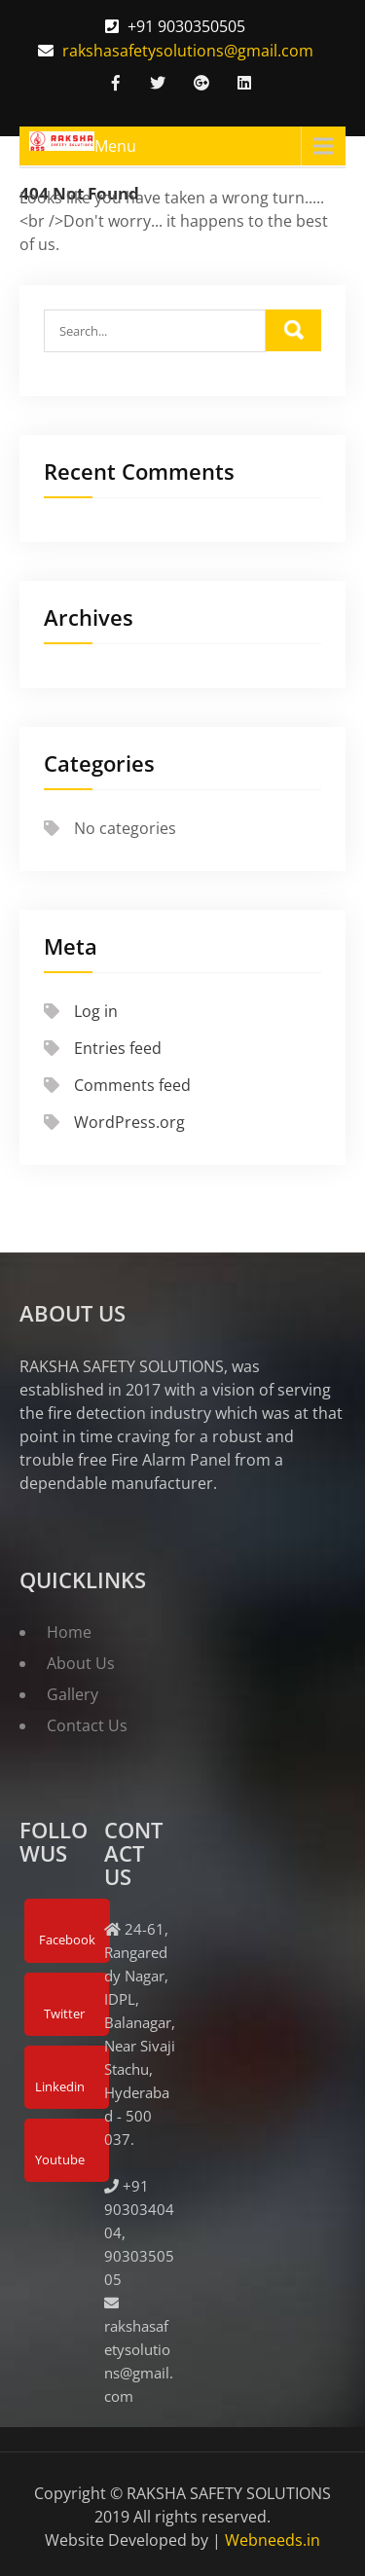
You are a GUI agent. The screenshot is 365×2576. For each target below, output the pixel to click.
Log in (96, 1011)
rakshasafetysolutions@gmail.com (187, 50)
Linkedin (60, 2086)
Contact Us (87, 1725)
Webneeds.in (272, 2540)
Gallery (72, 1694)
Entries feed (118, 1048)
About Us (81, 1663)
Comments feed (132, 1085)
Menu (115, 146)
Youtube (60, 2159)
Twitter (64, 2013)
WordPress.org (129, 1122)
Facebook (67, 1939)
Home (69, 1632)
